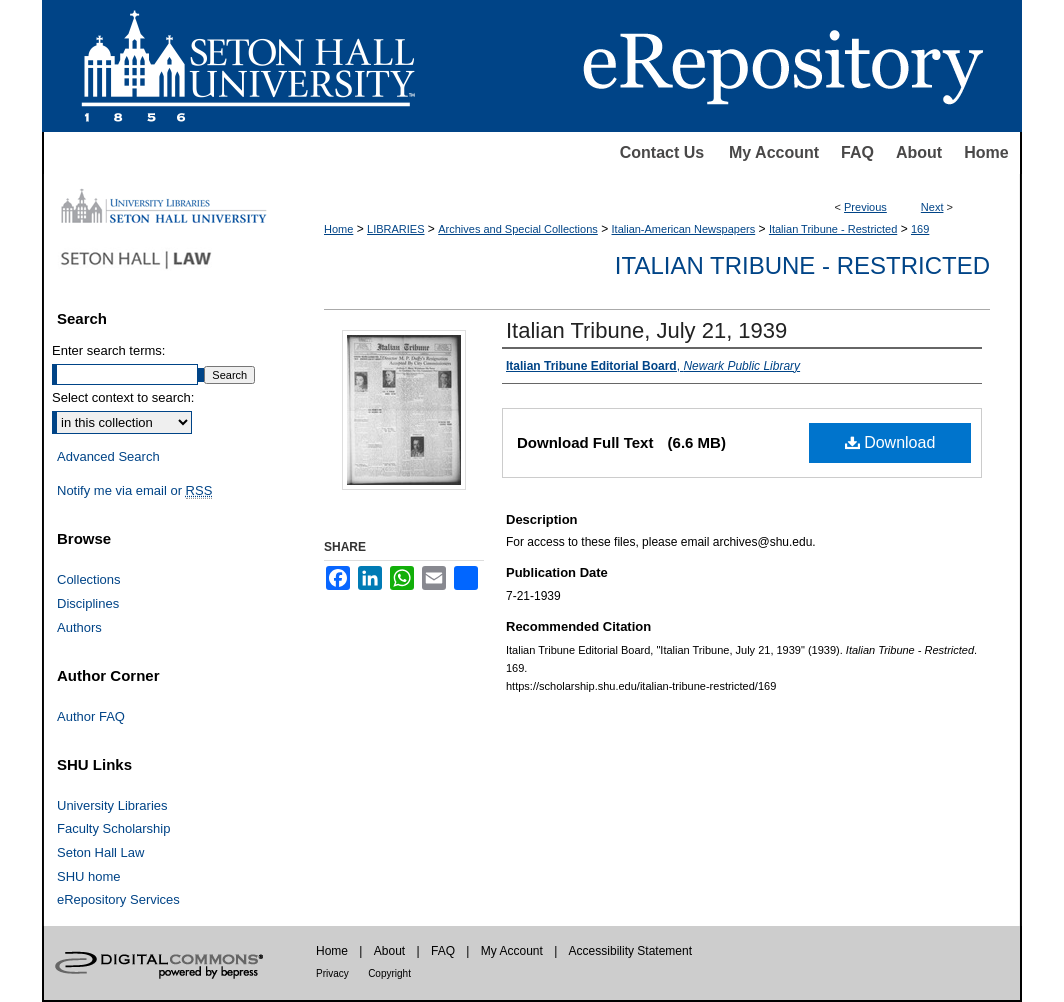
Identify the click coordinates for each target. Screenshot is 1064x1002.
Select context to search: (123, 397)
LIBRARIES (395, 229)
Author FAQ (91, 716)
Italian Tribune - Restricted (833, 229)
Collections (89, 579)
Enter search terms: (108, 350)
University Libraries (112, 805)
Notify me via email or (134, 491)
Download (890, 442)
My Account (774, 152)
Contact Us (662, 152)
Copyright (389, 973)
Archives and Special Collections (518, 229)
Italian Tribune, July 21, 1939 (646, 330)
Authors (79, 627)
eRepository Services (118, 899)
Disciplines (88, 603)
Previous (865, 207)
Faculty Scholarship (113, 828)
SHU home (89, 876)
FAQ (857, 152)
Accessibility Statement (630, 951)
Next (932, 207)
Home (986, 152)
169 (920, 229)
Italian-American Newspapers (684, 229)
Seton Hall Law (100, 852)
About (919, 152)
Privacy (332, 973)
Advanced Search (108, 456)
